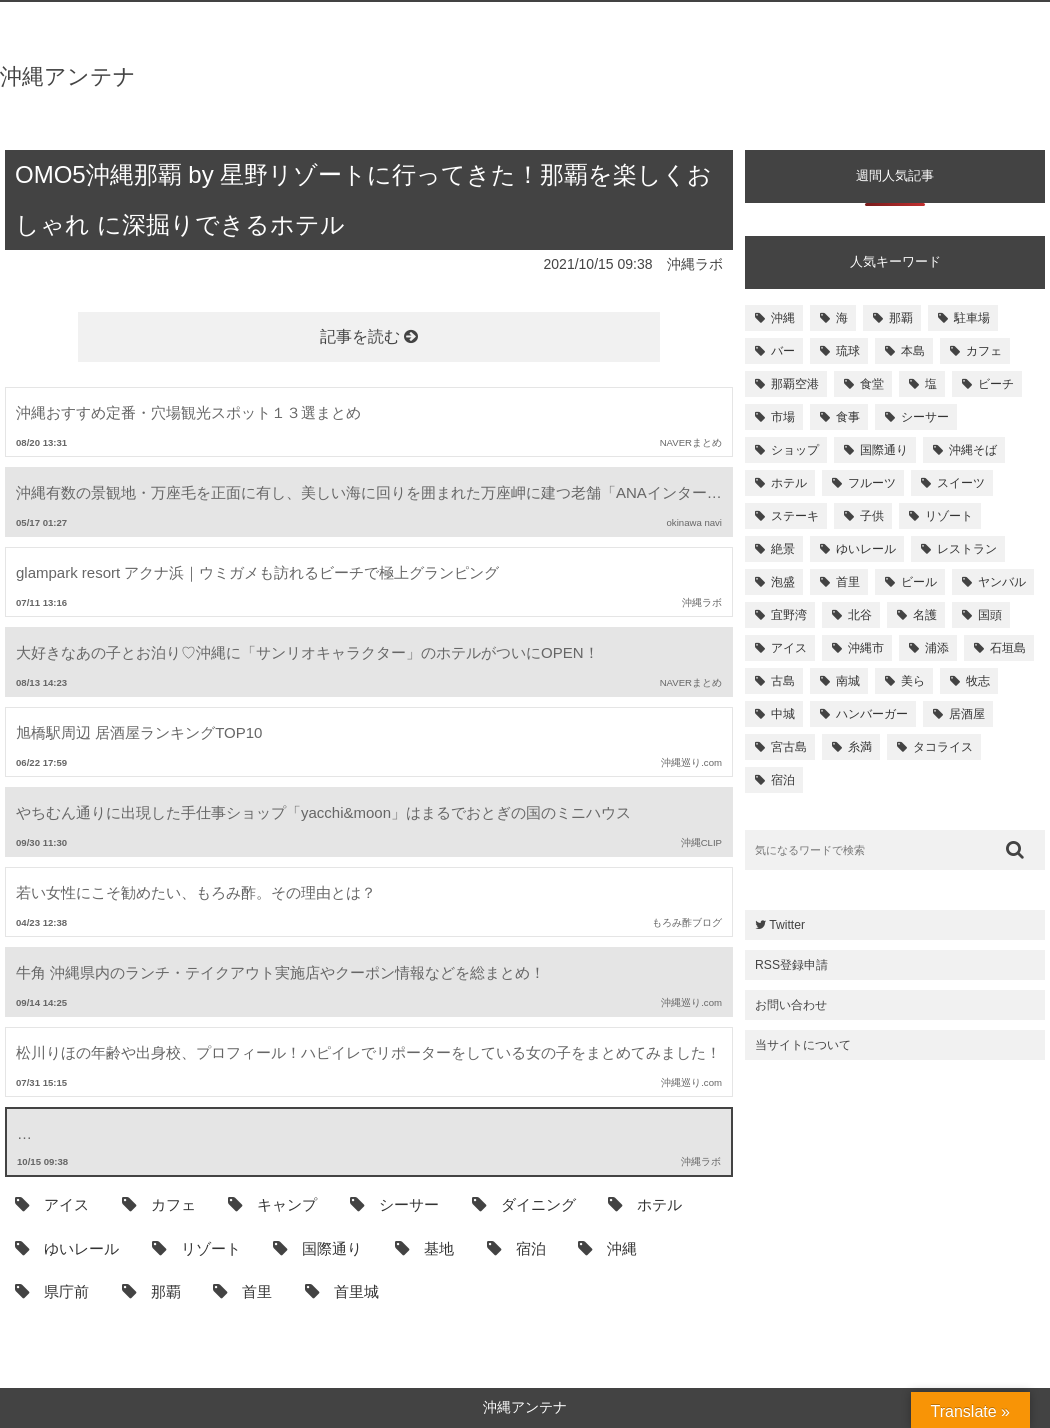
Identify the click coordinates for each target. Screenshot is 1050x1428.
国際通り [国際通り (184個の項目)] (884, 450)
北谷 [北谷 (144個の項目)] (860, 615)
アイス (52, 1204)
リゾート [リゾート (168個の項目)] (949, 516)
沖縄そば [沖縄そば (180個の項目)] (973, 450)
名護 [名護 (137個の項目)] (925, 615)
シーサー (394, 1204)
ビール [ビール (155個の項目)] (919, 582)
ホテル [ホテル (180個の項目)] (789, 483)
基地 (424, 1248)
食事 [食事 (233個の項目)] (848, 417)
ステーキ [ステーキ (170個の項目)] (795, 516)
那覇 (151, 1291)
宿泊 (516, 1248)
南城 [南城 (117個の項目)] (848, 681)
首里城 (342, 1291)
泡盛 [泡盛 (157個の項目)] (783, 582)
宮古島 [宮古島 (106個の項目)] (789, 747)
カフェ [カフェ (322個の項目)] (984, 351)
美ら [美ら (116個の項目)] (913, 681)
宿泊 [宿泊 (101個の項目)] (783, 780)
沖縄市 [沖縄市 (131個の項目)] (866, 648)
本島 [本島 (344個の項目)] (913, 351)
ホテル (645, 1204)
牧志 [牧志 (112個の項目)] (978, 681)
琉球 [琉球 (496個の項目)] (848, 351)
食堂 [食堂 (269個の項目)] (872, 384)
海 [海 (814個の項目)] (842, 318)
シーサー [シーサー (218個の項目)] (925, 417)
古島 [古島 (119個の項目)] (783, 681)
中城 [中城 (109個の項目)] (783, 714)
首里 (242, 1291)
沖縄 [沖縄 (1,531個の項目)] (783, 318)
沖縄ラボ (695, 264)
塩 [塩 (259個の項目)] (931, 384)
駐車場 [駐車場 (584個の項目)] (972, 318)
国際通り (317, 1248)
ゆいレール (67, 1248)
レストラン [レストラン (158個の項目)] (967, 549)
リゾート (196, 1248)
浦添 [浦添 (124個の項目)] (937, 648)
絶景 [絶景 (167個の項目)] (783, 549)
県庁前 (52, 1291)
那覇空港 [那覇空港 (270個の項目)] (795, 384)
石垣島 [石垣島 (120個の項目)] (1008, 648)
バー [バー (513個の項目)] (783, 351)
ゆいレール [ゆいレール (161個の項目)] (866, 549)
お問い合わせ (791, 1005)
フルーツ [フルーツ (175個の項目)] (872, 483)
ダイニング (524, 1204)
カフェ (159, 1204)
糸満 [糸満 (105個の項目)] (860, 747)
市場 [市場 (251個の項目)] (783, 417)
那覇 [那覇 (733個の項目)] (901, 318)
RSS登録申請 (791, 965)
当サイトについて (803, 1045)
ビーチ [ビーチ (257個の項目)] (996, 384)
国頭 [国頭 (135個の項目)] (990, 615)
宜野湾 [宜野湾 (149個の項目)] (789, 615)
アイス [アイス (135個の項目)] (789, 648)
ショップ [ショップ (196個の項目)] (795, 450)
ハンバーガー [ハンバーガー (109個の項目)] (872, 714)
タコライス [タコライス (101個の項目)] (943, 747)
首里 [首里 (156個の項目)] (848, 582)
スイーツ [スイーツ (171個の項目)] (961, 483)
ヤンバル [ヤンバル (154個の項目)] (1002, 582)
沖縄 (607, 1248)
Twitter (780, 925)
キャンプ (272, 1204)
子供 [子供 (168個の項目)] (872, 516)
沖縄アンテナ (68, 76)
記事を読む (369, 336)
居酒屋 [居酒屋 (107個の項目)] (967, 714)
